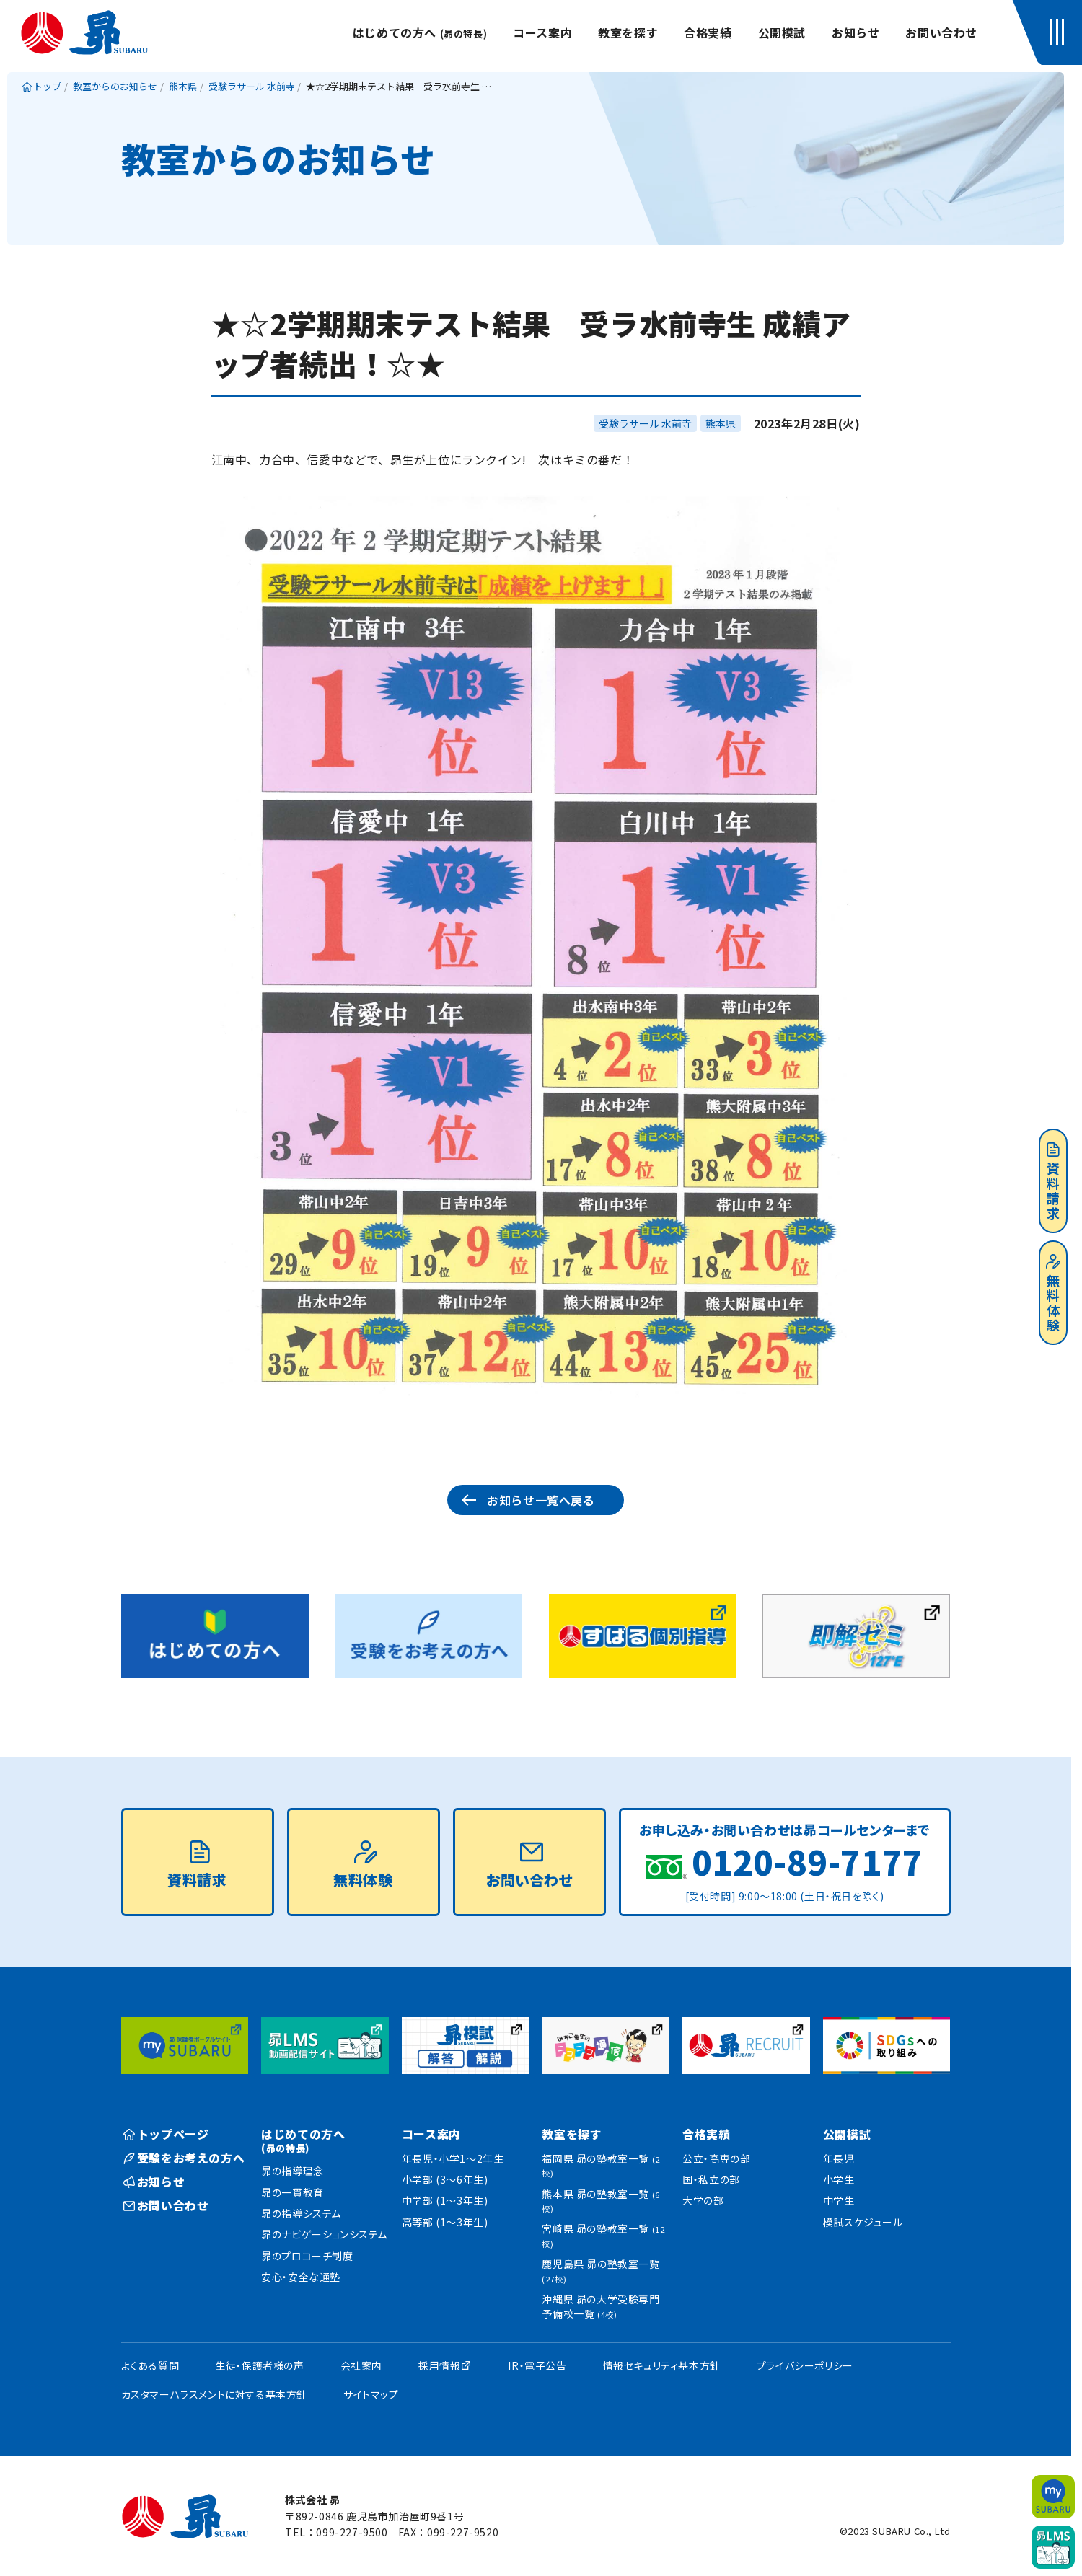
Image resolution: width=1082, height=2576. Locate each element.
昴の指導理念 (292, 2170)
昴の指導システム (301, 2213)
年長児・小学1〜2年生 (453, 2158)
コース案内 (542, 32)
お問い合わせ (941, 32)
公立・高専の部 (716, 2158)
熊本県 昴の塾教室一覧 (600, 2201)
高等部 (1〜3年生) (445, 2222)
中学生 (839, 2200)
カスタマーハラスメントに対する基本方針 (214, 2394)
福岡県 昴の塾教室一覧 (600, 2165)
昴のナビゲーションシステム (324, 2234)
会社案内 (361, 2365)
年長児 (839, 2158)
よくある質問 (150, 2365)
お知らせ (855, 32)
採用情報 (439, 2365)
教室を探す (628, 32)
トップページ (166, 2134)
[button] (1060, 32)
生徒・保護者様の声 (259, 2365)
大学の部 (702, 2200)
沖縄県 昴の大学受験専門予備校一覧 (600, 2306)
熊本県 (720, 423)
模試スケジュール (863, 2222)
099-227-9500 (351, 2532)
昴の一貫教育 (292, 2192)
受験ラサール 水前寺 (645, 423)
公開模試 (782, 32)
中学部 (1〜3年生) (445, 2200)
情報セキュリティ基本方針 (662, 2365)
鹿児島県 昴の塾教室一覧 (600, 2271)
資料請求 (1053, 1182)
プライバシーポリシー (805, 2365)
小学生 (839, 2179)
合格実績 (707, 32)
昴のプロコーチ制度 (307, 2256)
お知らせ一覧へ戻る (540, 1500)
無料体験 (1053, 1293)
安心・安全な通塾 (300, 2277)
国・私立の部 (711, 2179)
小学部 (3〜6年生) (445, 2179)
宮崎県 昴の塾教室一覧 (603, 2235)
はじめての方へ (420, 32)
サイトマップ (371, 2394)
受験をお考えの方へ (184, 2157)
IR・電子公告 (537, 2365)
